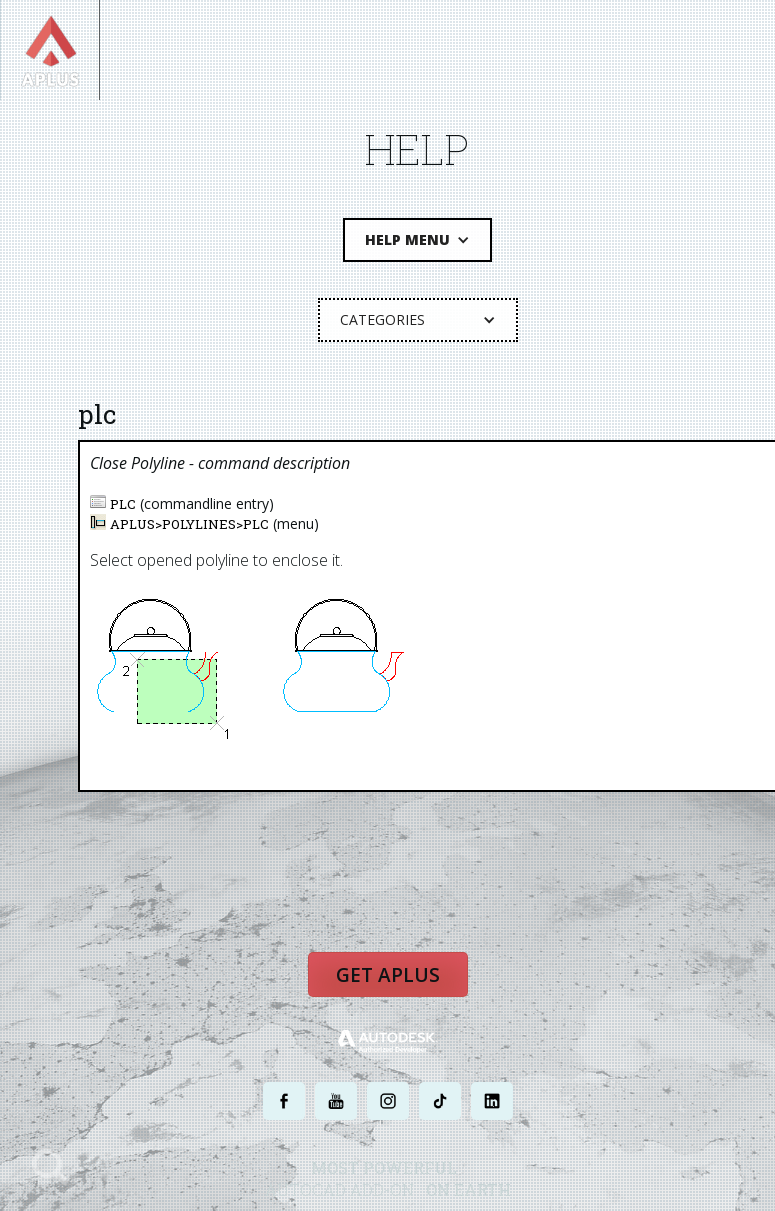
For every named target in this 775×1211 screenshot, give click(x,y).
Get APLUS (387, 973)
